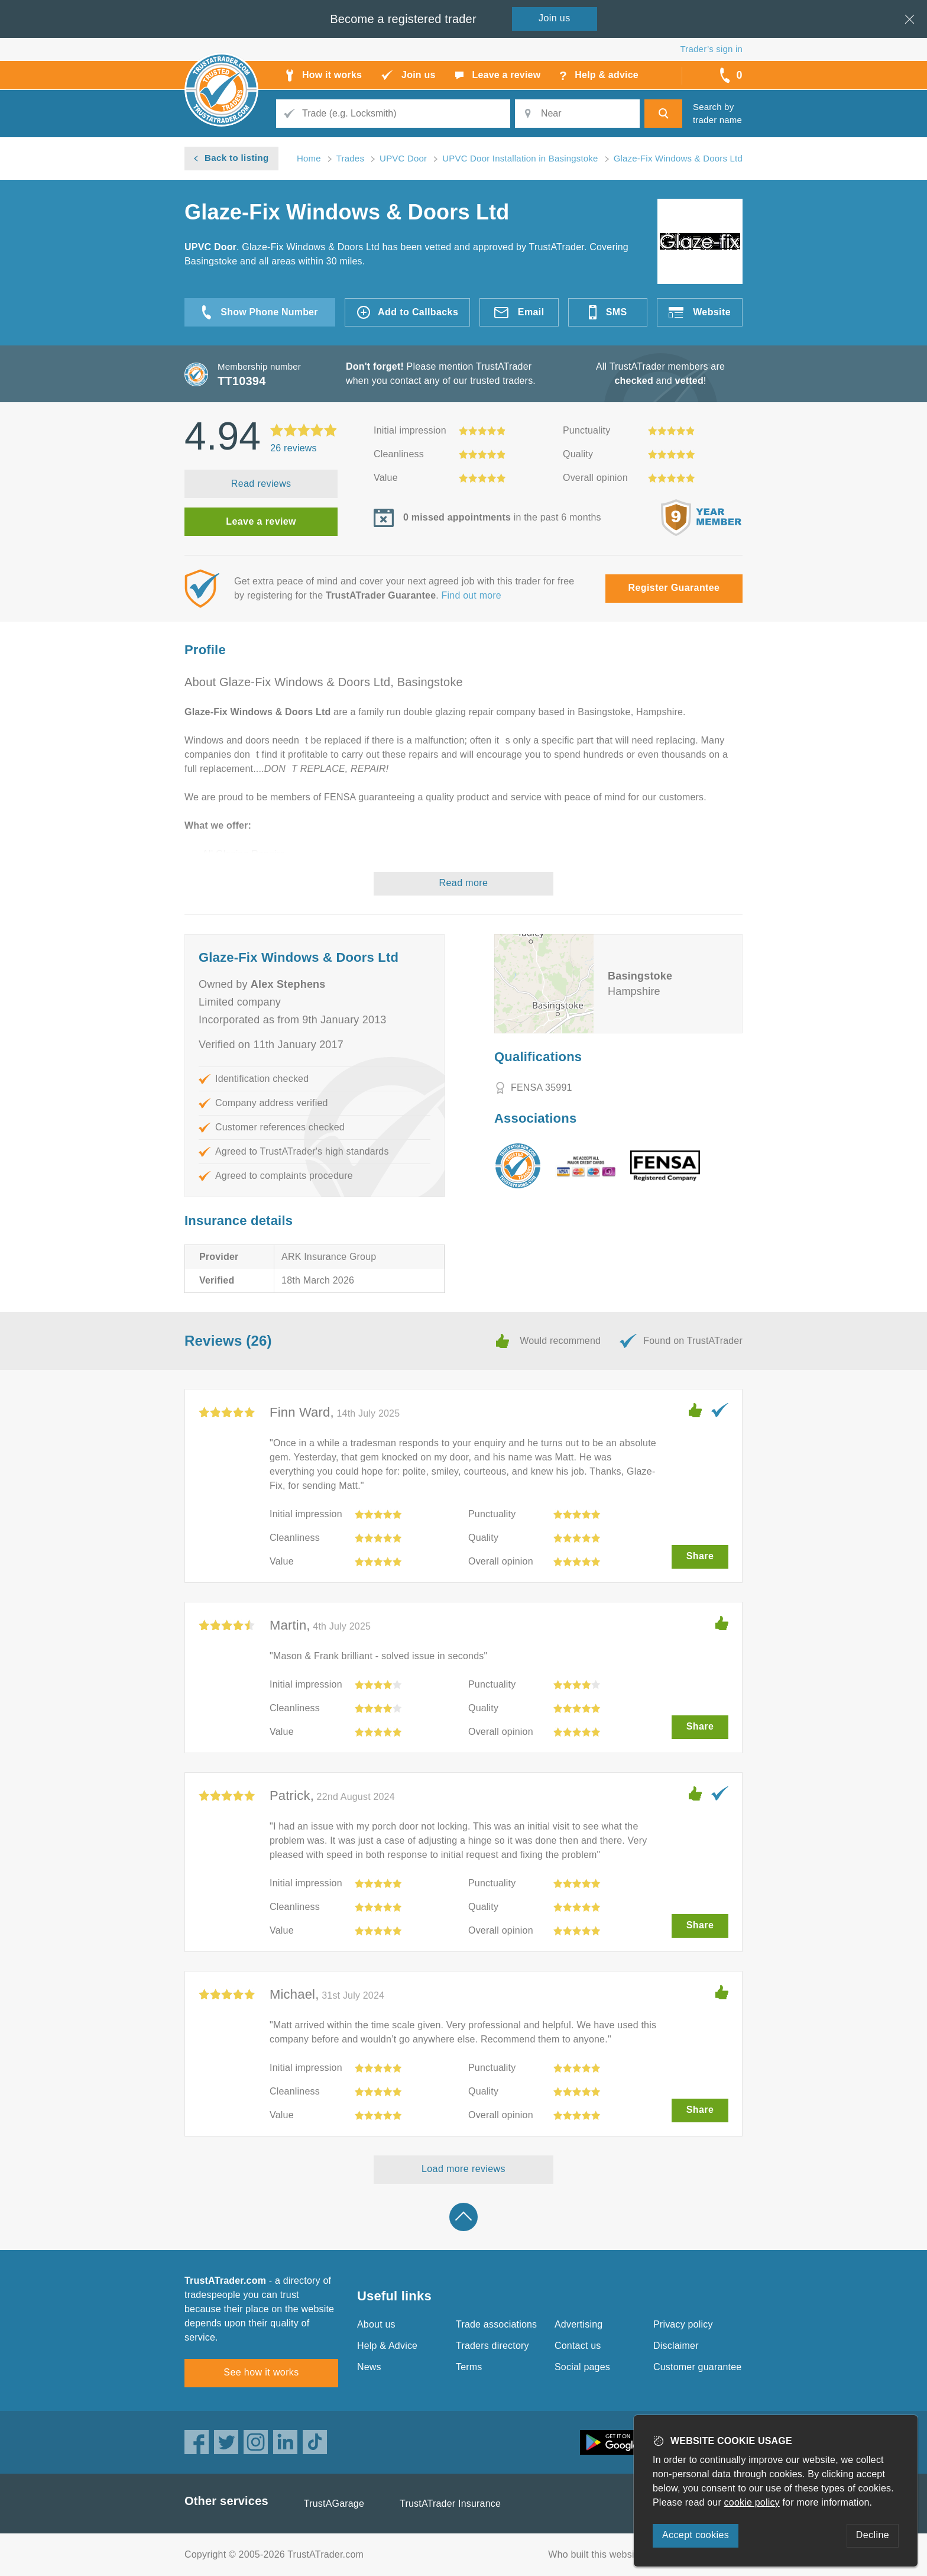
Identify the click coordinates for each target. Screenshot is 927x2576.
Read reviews (261, 484)
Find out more (471, 595)
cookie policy (752, 2502)
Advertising (578, 2324)
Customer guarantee (697, 2367)
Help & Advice (387, 2346)
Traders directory (492, 2346)
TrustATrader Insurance (450, 2504)
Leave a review (261, 521)
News (369, 2367)
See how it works (261, 2372)
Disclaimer (676, 2346)
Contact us (578, 2346)
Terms (469, 2367)
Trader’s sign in (711, 49)
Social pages (582, 2367)
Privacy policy (683, 2324)
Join (555, 18)
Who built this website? (597, 2554)
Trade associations (496, 2324)
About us (376, 2324)
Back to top (463, 2217)
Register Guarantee (674, 588)
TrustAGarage (334, 2504)
